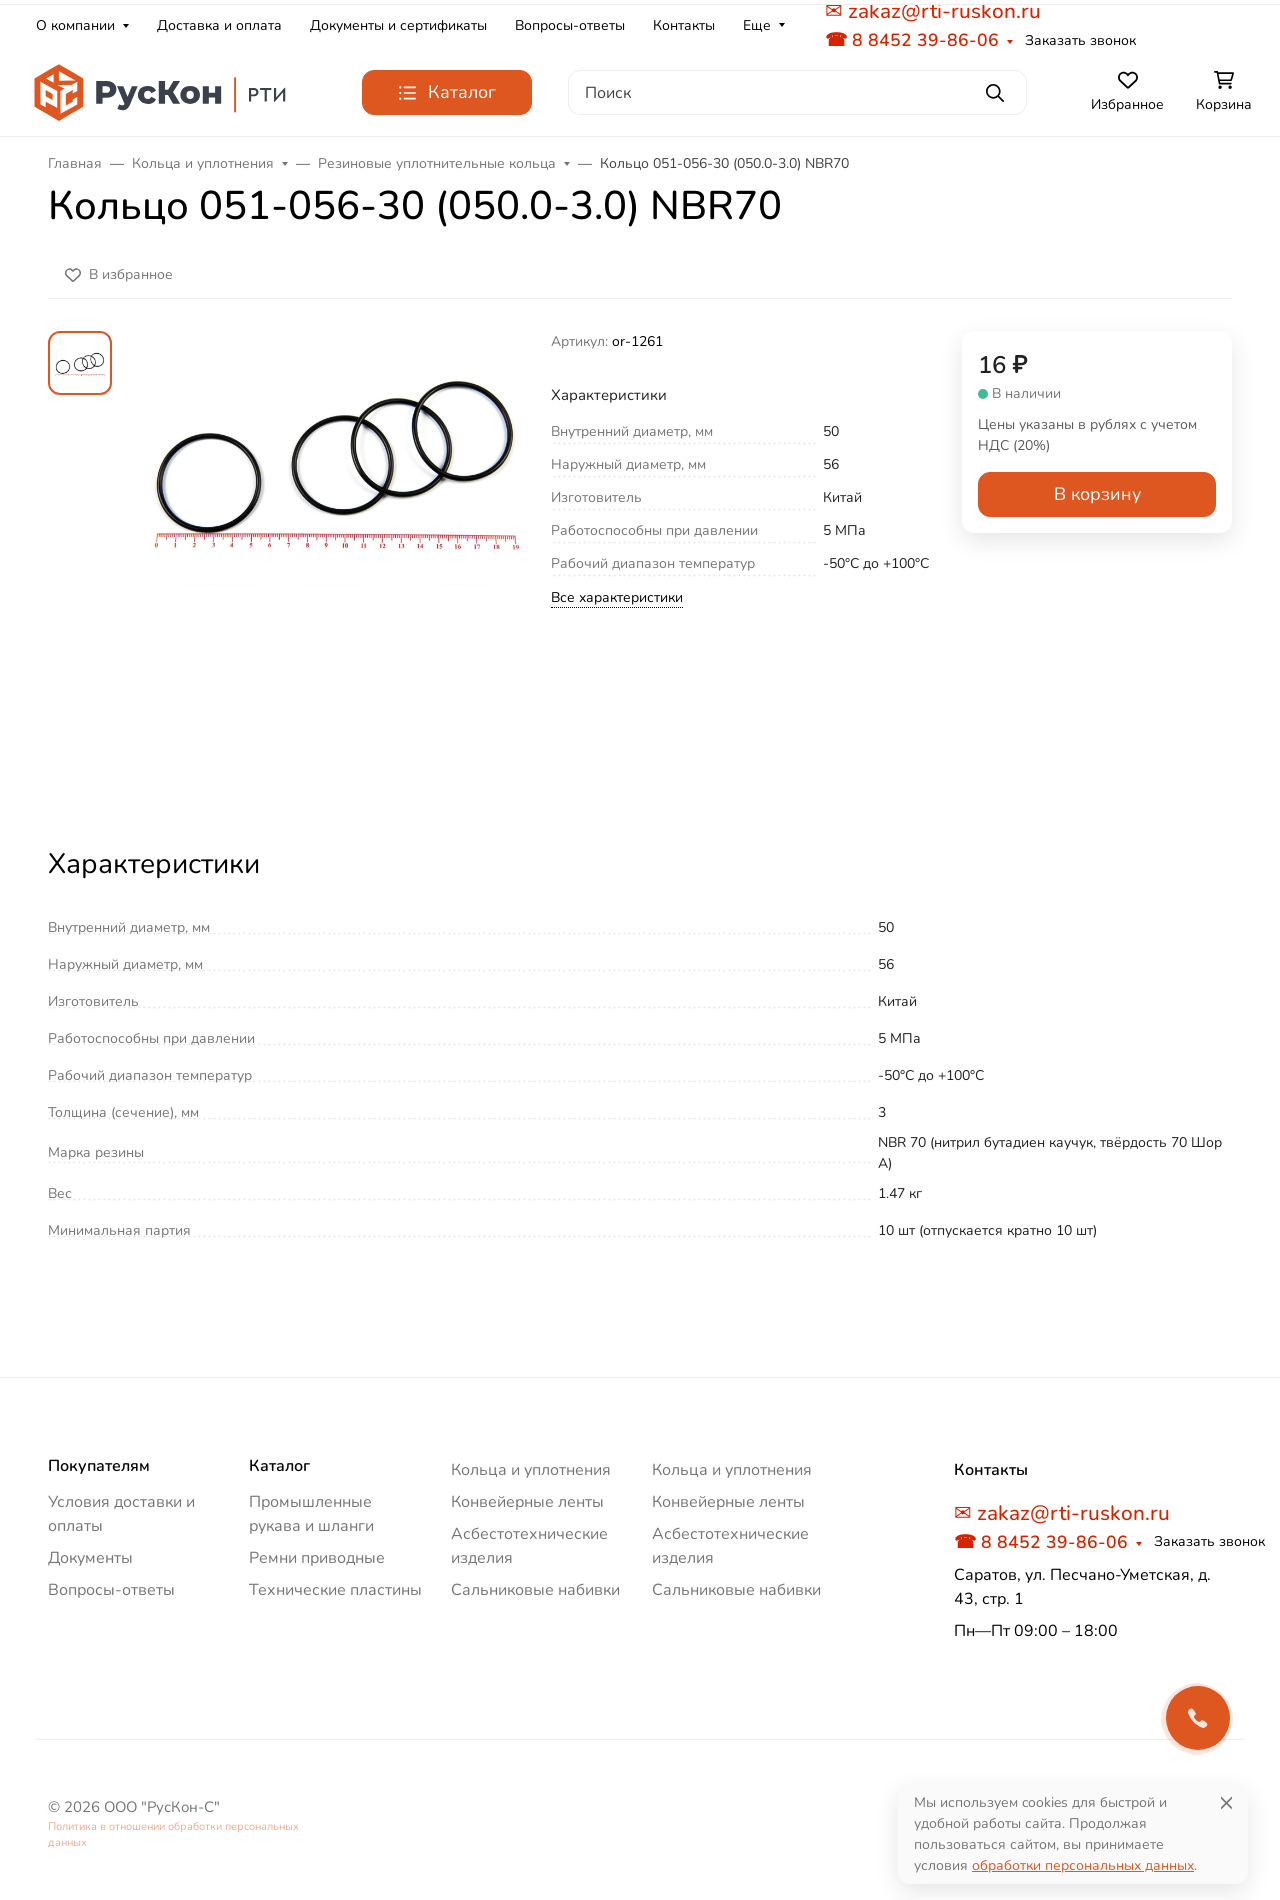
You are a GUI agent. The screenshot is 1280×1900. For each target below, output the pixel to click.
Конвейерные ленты (527, 1502)
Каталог (279, 1466)
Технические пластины (335, 1590)
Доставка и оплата (219, 25)
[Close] (1226, 1802)
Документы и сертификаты (398, 25)
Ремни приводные (317, 1558)
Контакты (684, 25)
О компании (75, 25)
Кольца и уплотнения (531, 1470)
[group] (335, 570)
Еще (757, 25)
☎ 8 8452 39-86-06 (912, 40)
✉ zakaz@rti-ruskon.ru (1062, 1513)
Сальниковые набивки (535, 1590)
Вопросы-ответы (570, 25)
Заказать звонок (1080, 40)
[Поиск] (797, 92)
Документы (90, 1558)
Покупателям (99, 1466)
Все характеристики (617, 597)
